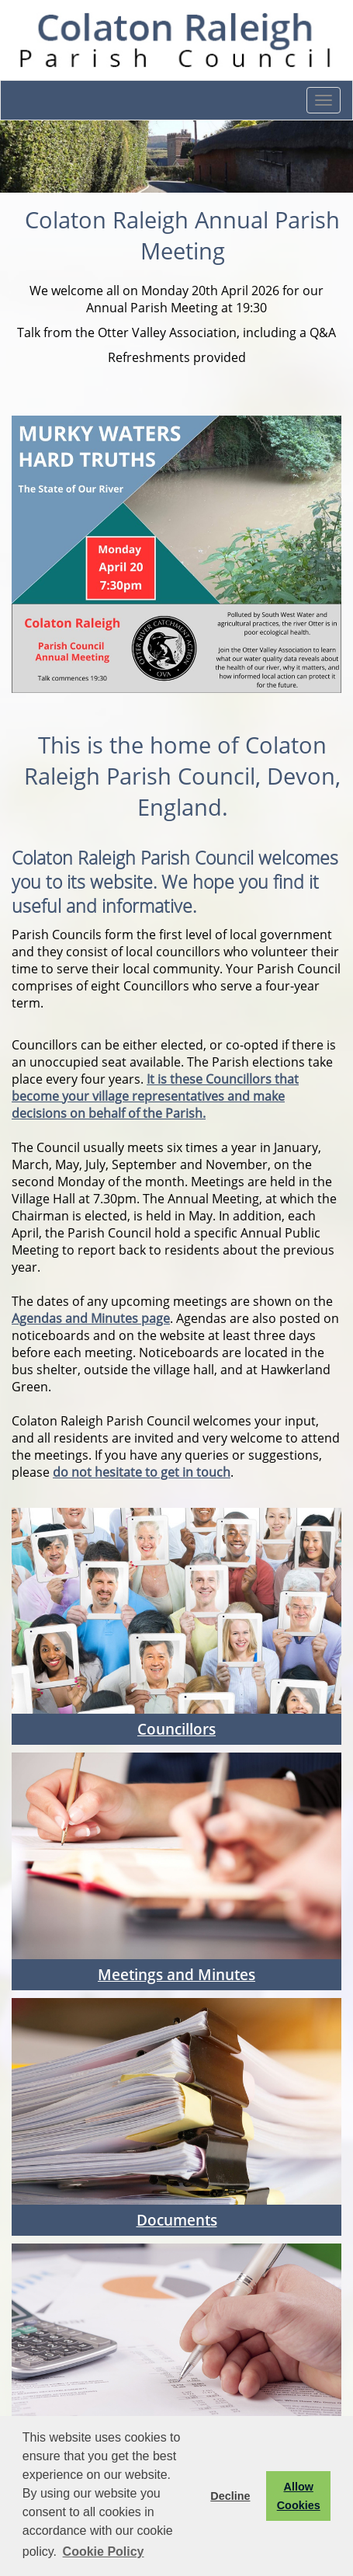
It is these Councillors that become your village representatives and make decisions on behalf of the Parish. (155, 1096)
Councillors (176, 1729)
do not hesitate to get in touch (141, 1472)
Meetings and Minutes (176, 1974)
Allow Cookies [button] (298, 2496)
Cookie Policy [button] (103, 2551)
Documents (177, 2220)
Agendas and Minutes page (91, 1318)
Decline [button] (230, 2496)
